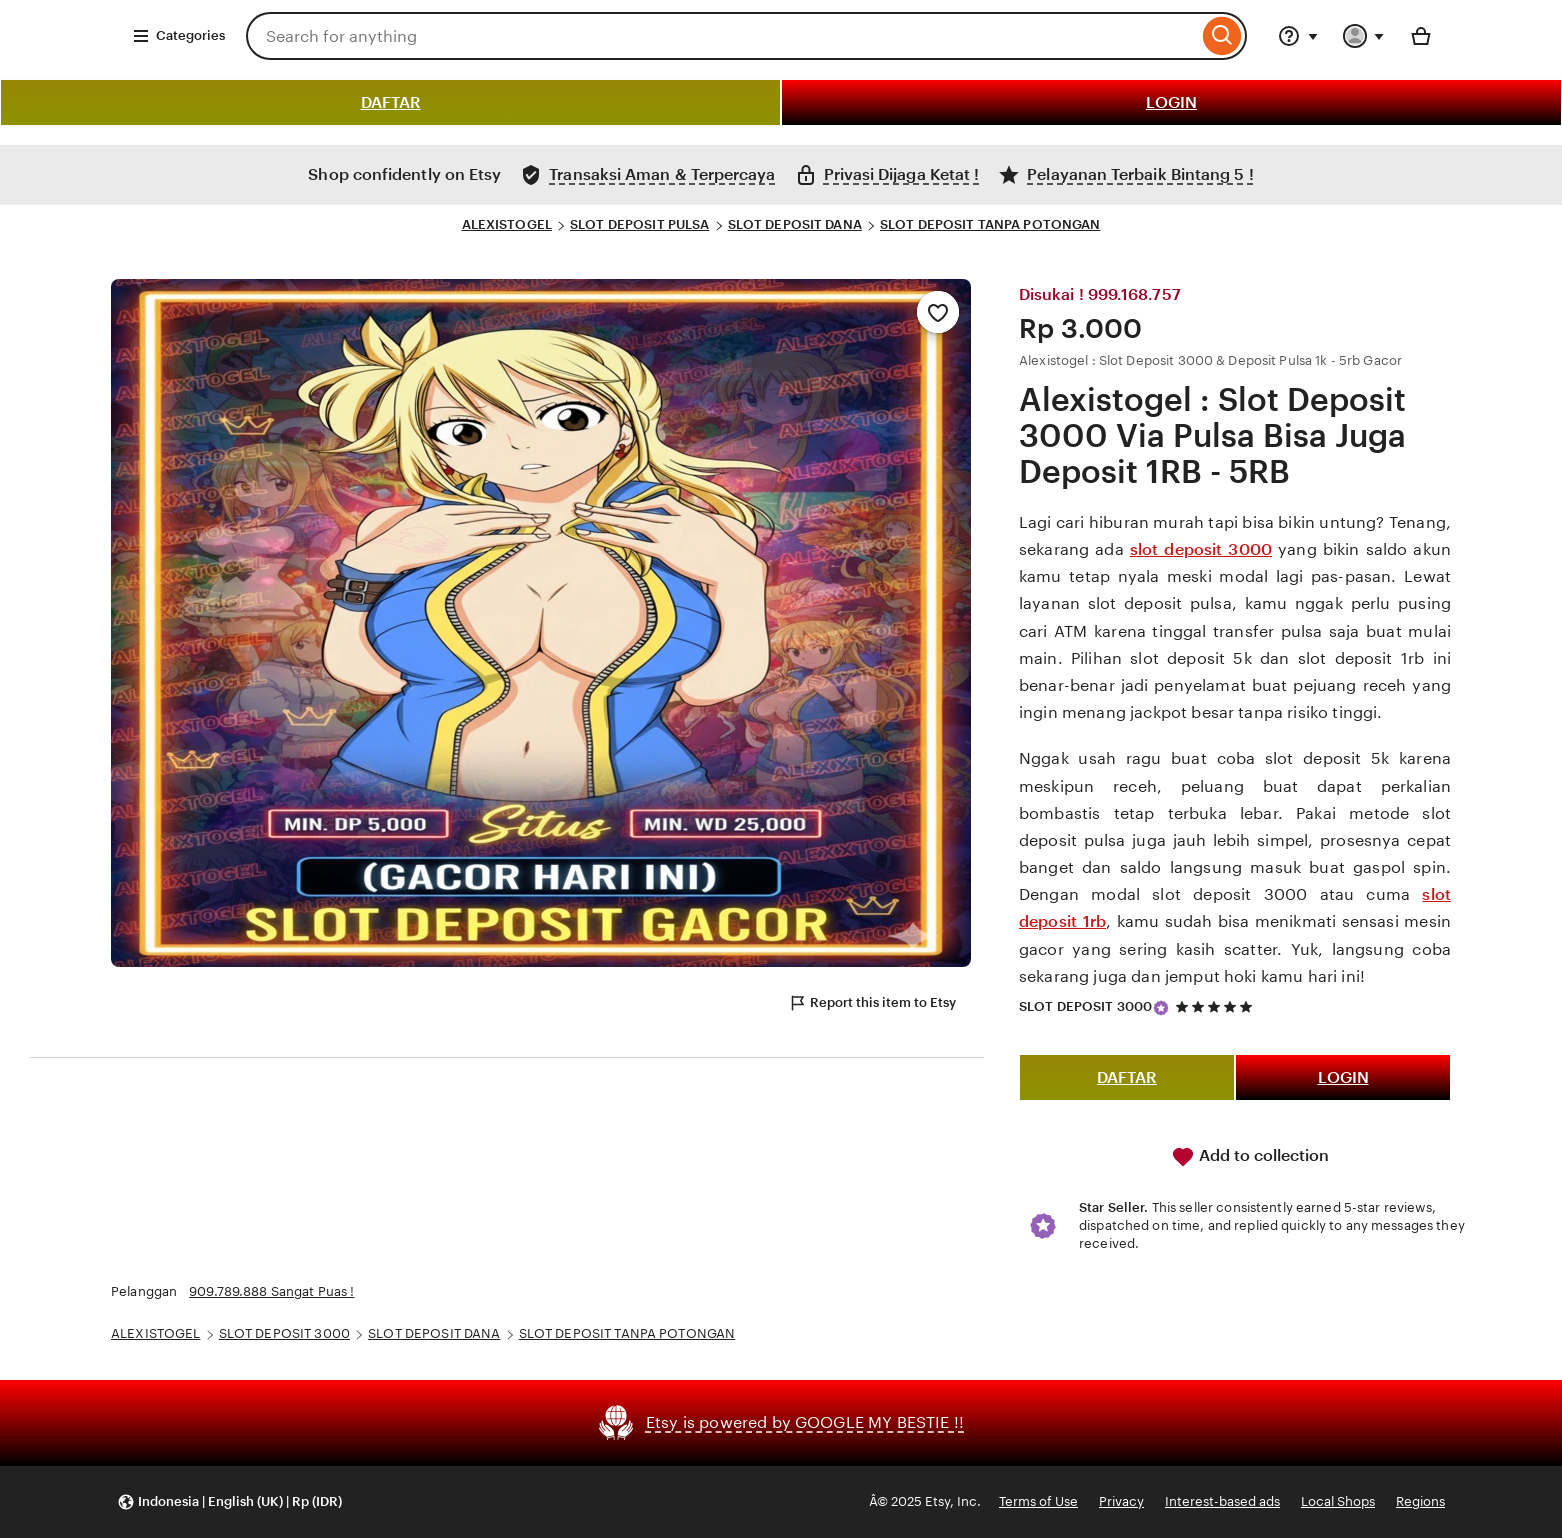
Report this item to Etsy (872, 1003)
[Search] (1222, 36)
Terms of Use (1038, 1501)
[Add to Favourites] (938, 312)
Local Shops (1338, 1501)
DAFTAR (391, 102)
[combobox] (722, 36)
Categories (178, 36)
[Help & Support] (1298, 36)
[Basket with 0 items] (1421, 36)
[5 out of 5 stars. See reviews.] (1217, 1007)
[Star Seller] (1161, 1008)
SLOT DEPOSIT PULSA (639, 224)
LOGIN (1171, 102)
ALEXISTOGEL (507, 224)
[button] (229, 1502)
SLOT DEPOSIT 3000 (1085, 1006)
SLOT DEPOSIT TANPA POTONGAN (990, 224)
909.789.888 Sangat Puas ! (271, 1291)
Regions (1420, 1501)
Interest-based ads (1222, 1501)
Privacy (1121, 1501)
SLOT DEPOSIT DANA (795, 224)
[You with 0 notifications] (1364, 36)
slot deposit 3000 (1201, 549)
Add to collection (1250, 1157)
